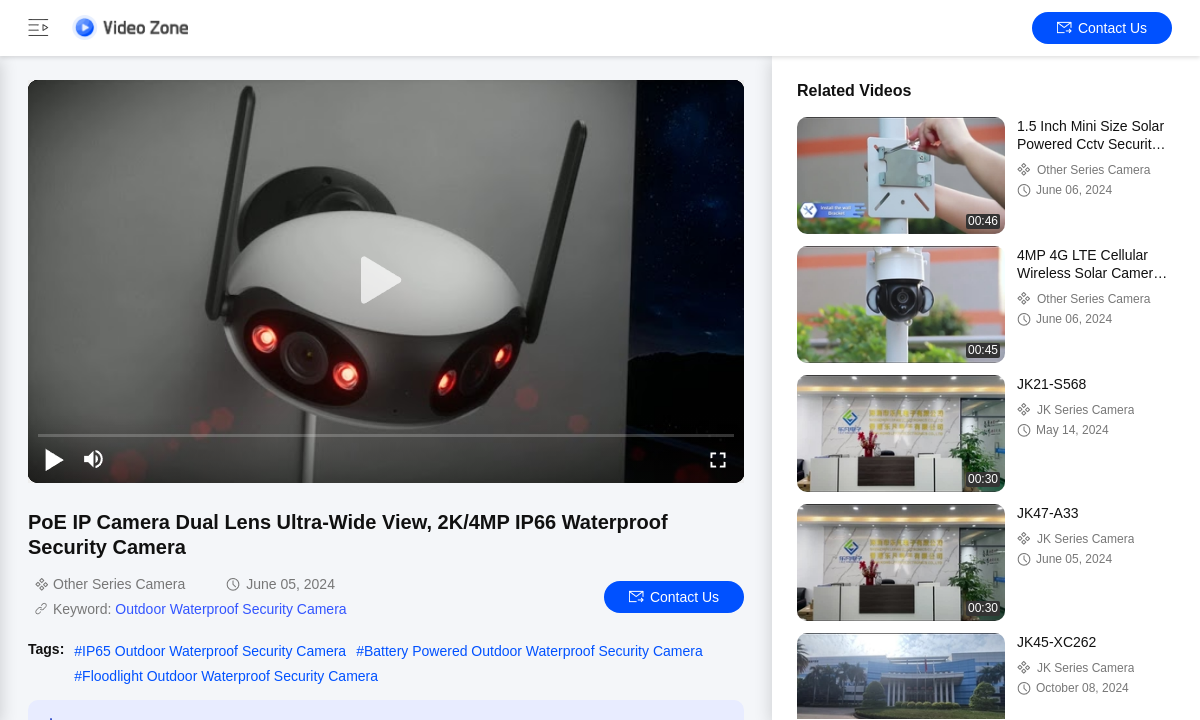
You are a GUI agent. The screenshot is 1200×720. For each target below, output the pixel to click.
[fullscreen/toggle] (718, 459)
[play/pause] (54, 459)
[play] (386, 281)
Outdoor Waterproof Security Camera (230, 609)
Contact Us (1102, 28)
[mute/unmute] (94, 459)
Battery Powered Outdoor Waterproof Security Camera (533, 651)
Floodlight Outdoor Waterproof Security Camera (230, 676)
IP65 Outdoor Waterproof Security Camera (214, 651)
